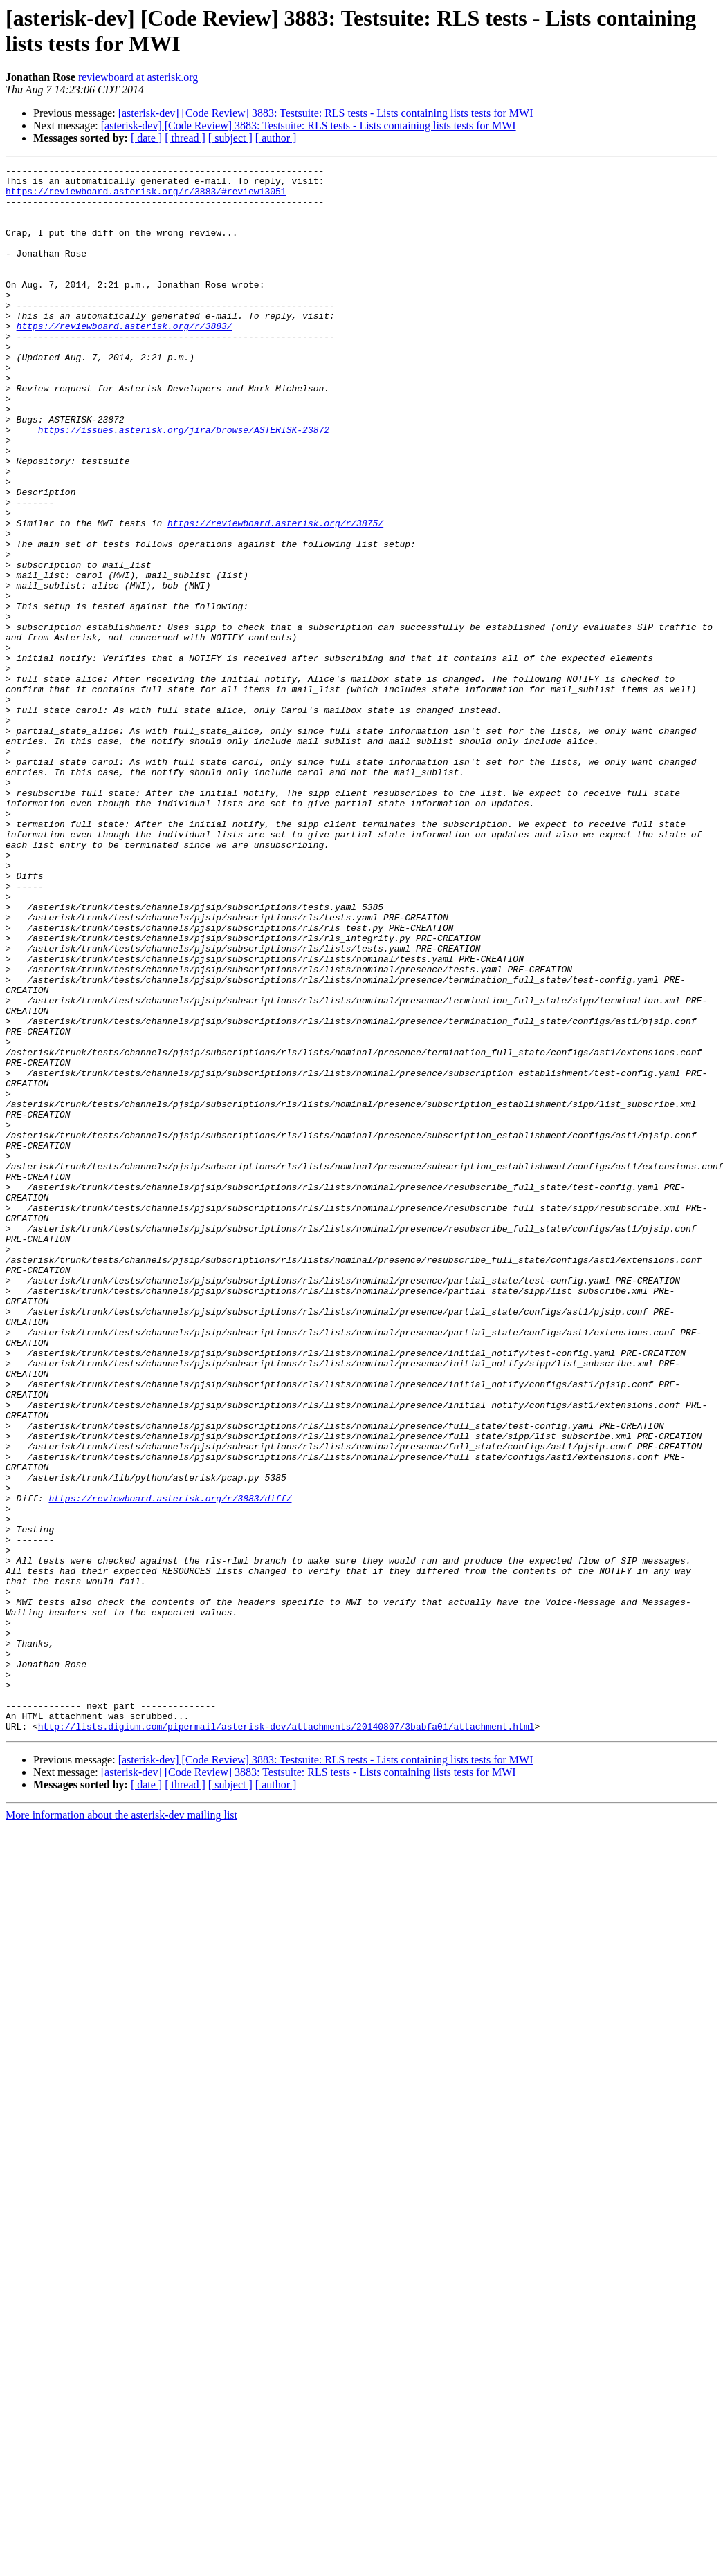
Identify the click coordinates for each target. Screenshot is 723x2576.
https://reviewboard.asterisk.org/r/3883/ (124, 359)
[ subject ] (230, 138)
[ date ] (146, 138)
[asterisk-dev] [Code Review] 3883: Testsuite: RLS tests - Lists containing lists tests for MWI (325, 113)
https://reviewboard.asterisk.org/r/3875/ (275, 595)
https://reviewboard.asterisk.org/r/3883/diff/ (169, 1765)
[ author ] (276, 138)
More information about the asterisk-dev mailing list (121, 2128)
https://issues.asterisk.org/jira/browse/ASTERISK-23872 (183, 483)
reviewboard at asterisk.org (138, 77)
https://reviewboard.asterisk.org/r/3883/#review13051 (146, 197)
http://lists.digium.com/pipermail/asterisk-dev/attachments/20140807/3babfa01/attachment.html (286, 2039)
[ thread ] (185, 138)
